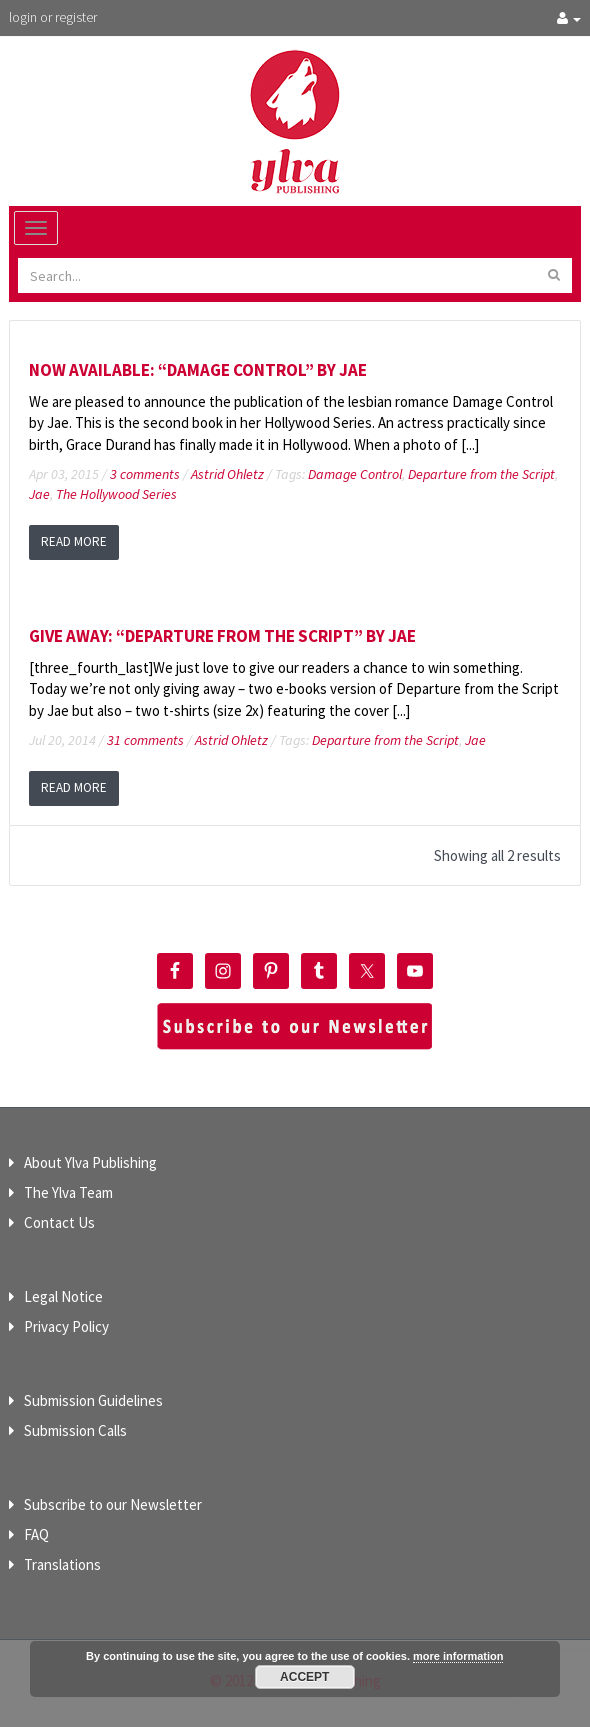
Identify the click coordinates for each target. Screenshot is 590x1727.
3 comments (145, 474)
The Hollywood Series (116, 494)
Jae (39, 494)
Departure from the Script (481, 474)
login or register (53, 17)
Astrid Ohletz (227, 474)
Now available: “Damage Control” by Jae (198, 370)
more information (458, 1656)
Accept (304, 1677)
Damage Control (355, 474)
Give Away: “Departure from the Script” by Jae (222, 636)
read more (74, 541)
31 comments (145, 740)
